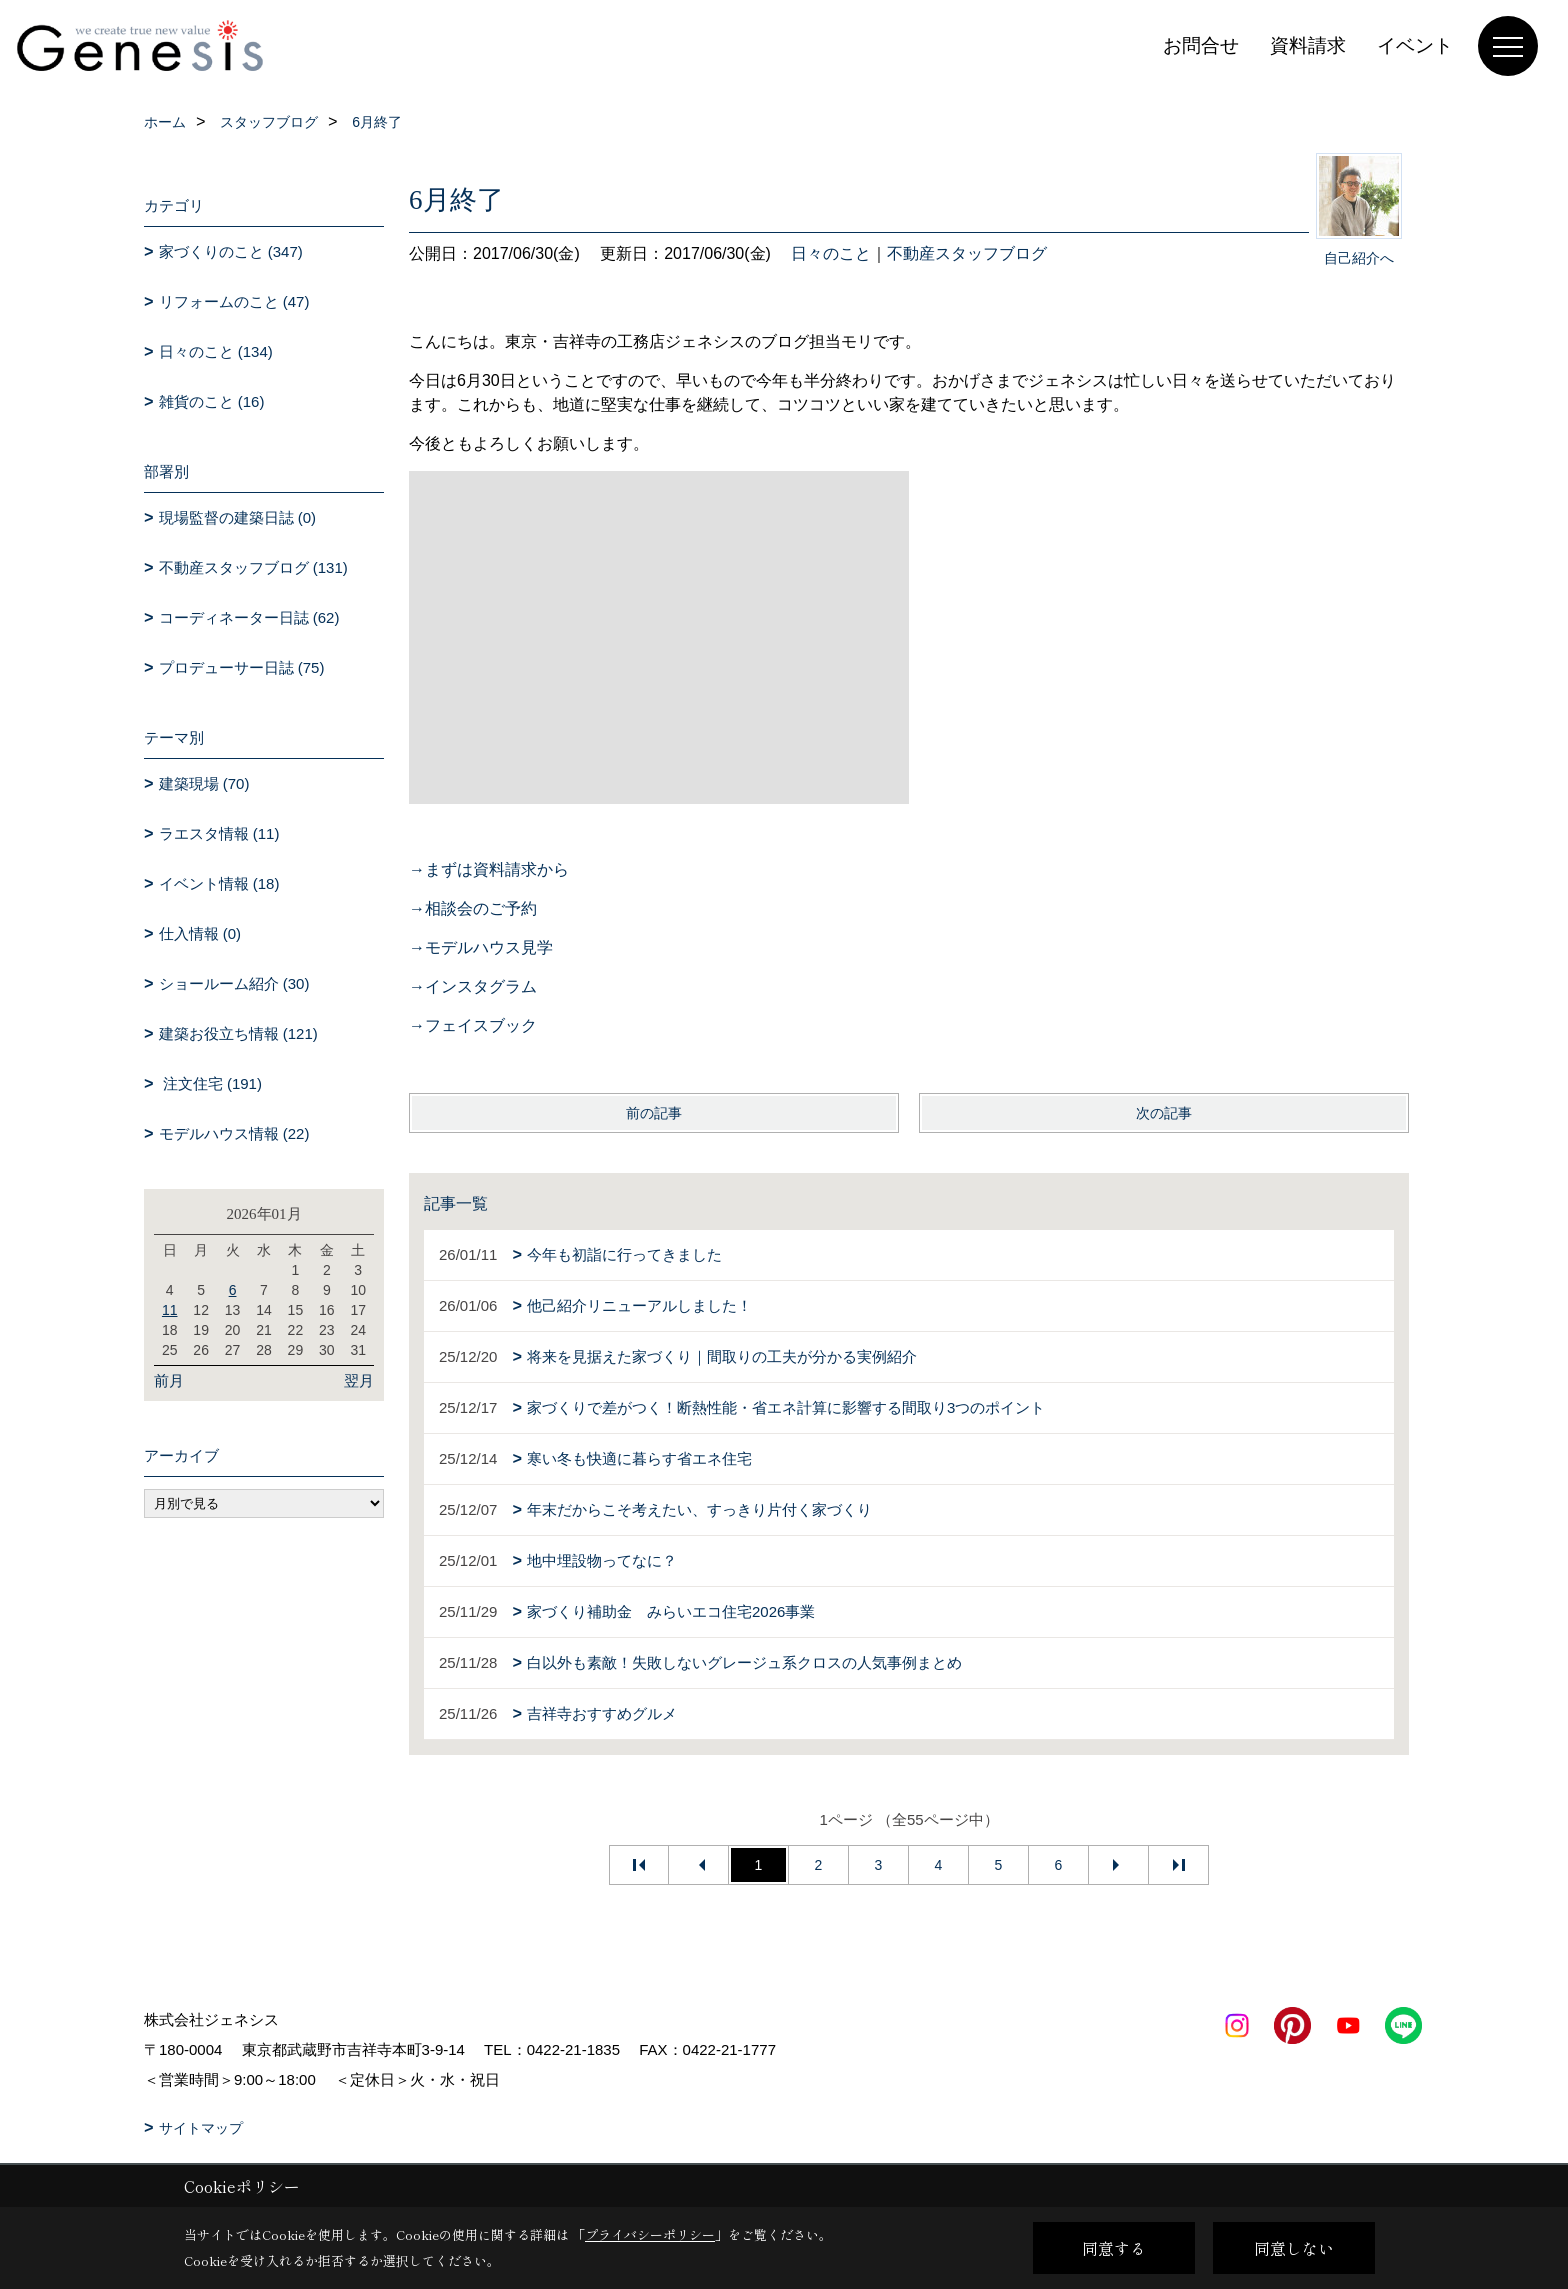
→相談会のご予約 (473, 908)
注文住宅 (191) (210, 1083)
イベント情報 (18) (219, 883)
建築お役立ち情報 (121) (238, 1033)
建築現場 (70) (204, 783)
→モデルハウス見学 (481, 947)
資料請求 (1308, 45)
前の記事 (654, 1113)
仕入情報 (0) (200, 933)
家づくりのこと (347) (231, 251)
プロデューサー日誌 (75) (242, 667)
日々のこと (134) (216, 351)
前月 (169, 1380)
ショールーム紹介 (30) (234, 983)
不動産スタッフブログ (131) (253, 567)
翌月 (359, 1380)
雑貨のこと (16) (212, 401)
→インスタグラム (473, 986)
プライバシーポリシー (650, 2234)
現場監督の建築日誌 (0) (238, 517)
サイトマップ (201, 2128)
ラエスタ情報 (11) (219, 833)
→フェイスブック (473, 1025)
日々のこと (831, 253)
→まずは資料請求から (489, 869)
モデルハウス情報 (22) (234, 1133)
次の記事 (1164, 1113)
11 (170, 1310)
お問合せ (1201, 45)
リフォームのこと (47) (234, 301)
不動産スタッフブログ (967, 253)
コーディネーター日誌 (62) (249, 617)
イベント (1415, 45)
